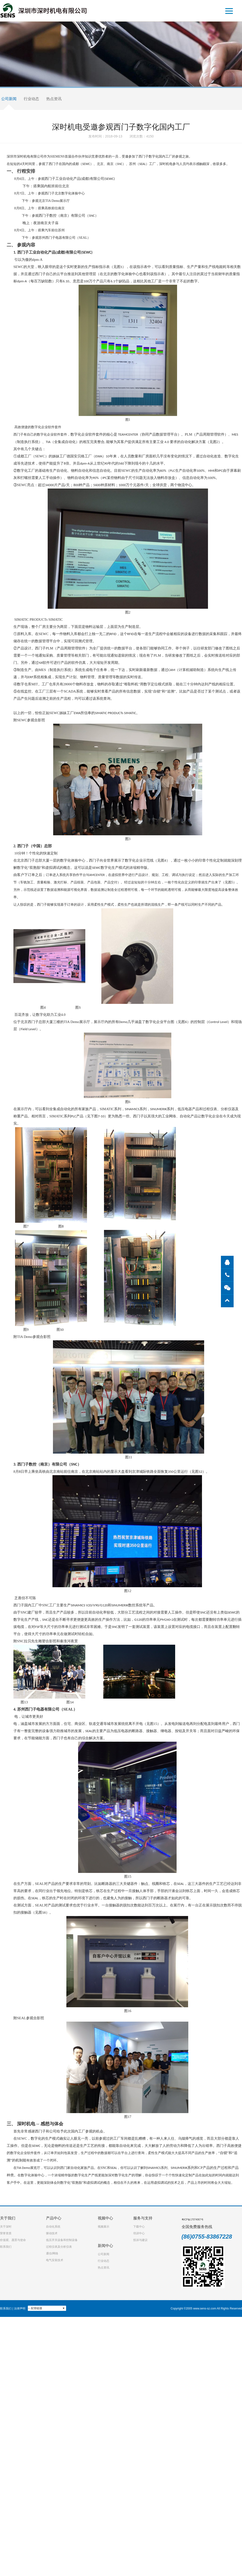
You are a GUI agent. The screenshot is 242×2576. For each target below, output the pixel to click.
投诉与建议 (140, 2240)
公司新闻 (9, 99)
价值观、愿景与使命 (13, 2240)
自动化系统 (53, 2226)
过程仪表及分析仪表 (59, 2246)
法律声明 (19, 2308)
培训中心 (139, 2233)
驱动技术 (52, 2233)
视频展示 (103, 2226)
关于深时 (6, 2226)
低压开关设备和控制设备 (62, 2240)
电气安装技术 (54, 2260)
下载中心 (139, 2226)
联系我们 (6, 2246)
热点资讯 (54, 99)
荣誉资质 (6, 2233)
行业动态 (31, 99)
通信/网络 (52, 2253)
